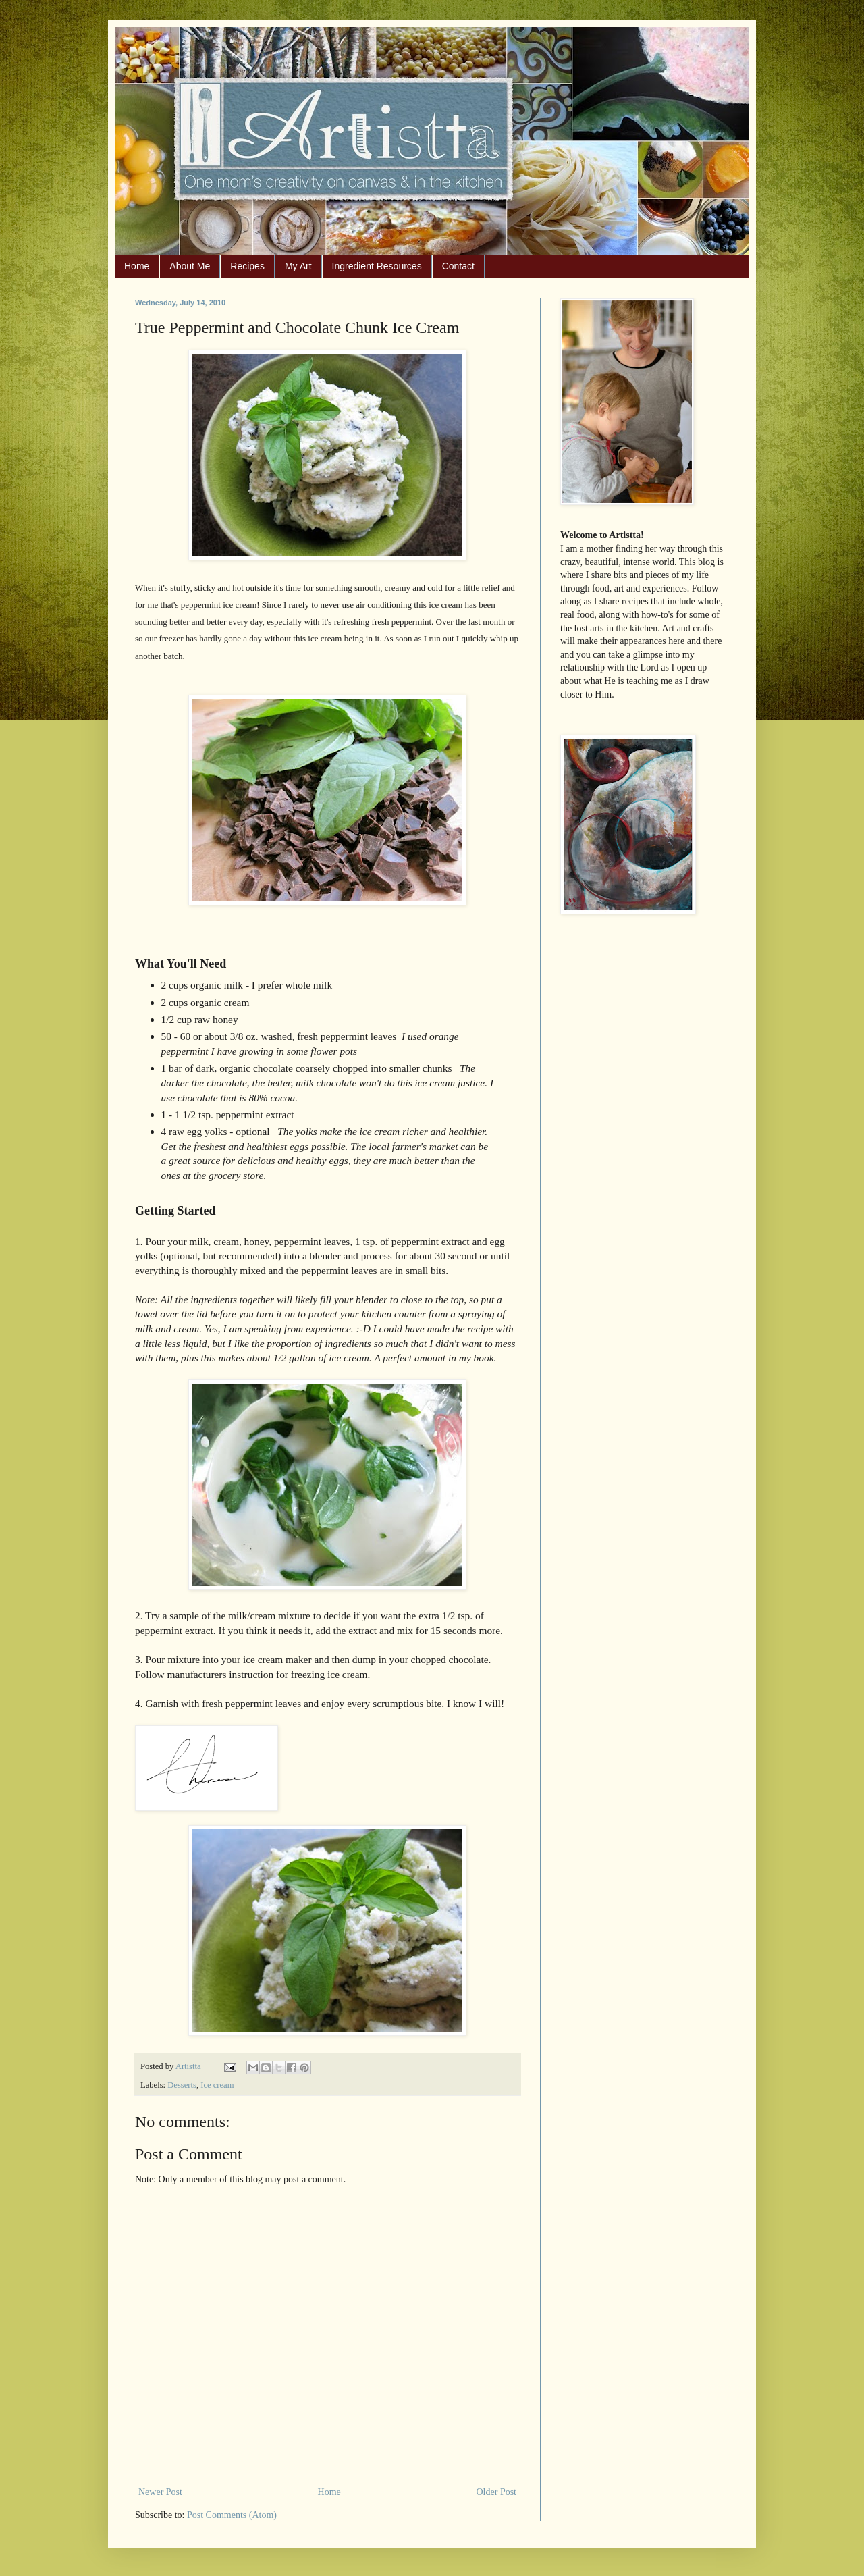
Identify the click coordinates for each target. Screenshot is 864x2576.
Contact (458, 266)
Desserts (181, 2085)
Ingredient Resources (377, 266)
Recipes (247, 266)
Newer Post (160, 2492)
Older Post (497, 2492)
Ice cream (217, 2085)
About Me (189, 266)
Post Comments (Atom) (232, 2515)
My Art (298, 266)
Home (136, 266)
